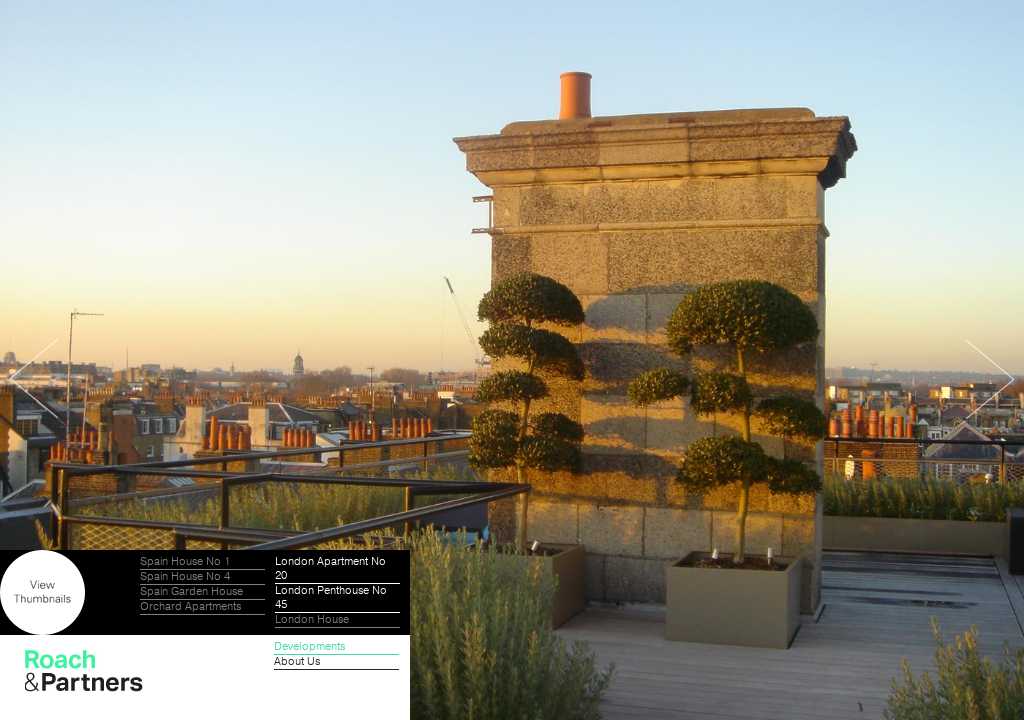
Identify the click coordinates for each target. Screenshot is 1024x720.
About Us (297, 662)
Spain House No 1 (185, 562)
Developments (309, 647)
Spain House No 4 (185, 577)
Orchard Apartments (190, 607)
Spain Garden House (191, 592)
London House (312, 620)
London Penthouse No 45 (331, 598)
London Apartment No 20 (330, 569)
